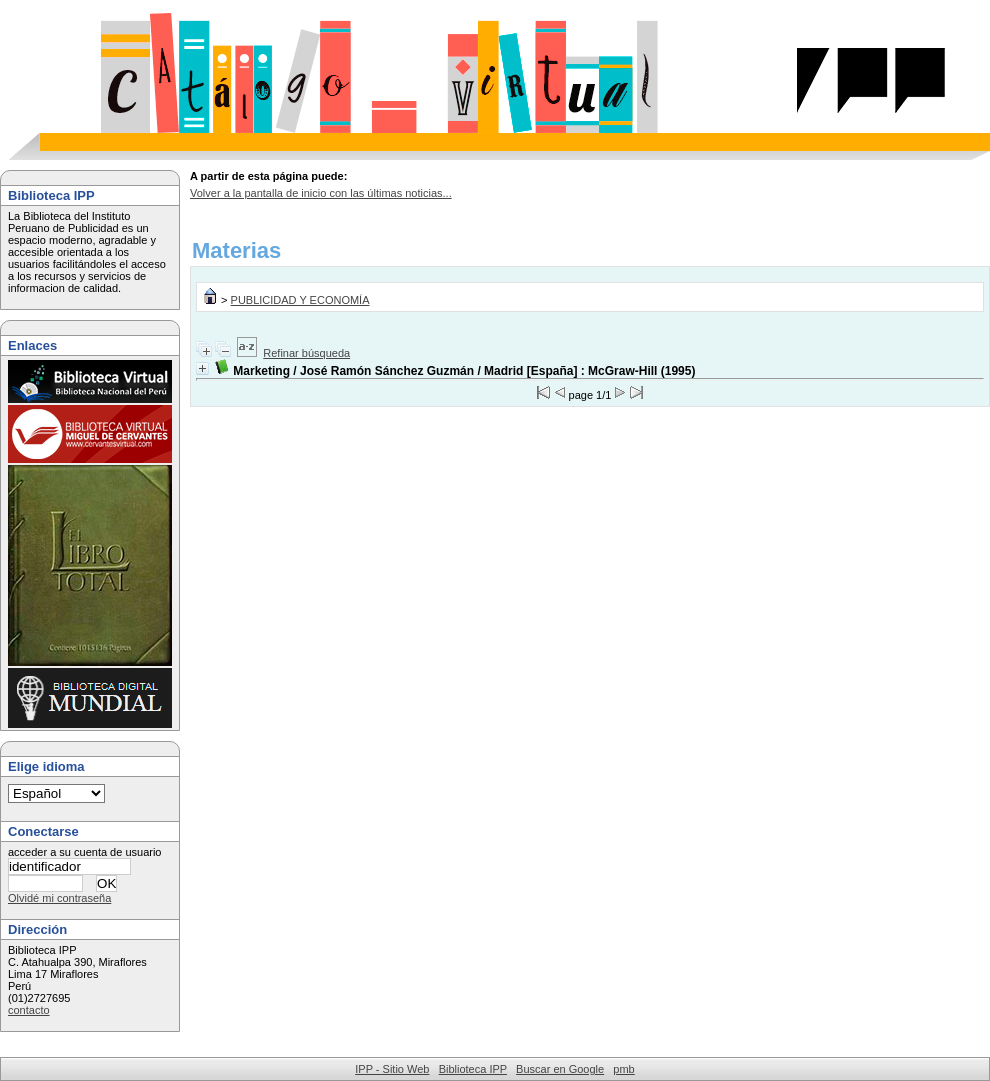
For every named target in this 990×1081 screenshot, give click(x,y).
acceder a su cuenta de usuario (85, 852)
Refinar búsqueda (306, 353)
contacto (29, 1010)
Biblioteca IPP (473, 1069)
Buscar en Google (560, 1069)
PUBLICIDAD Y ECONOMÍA (300, 300)
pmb (623, 1069)
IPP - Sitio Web (392, 1069)
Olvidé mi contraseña (59, 898)
